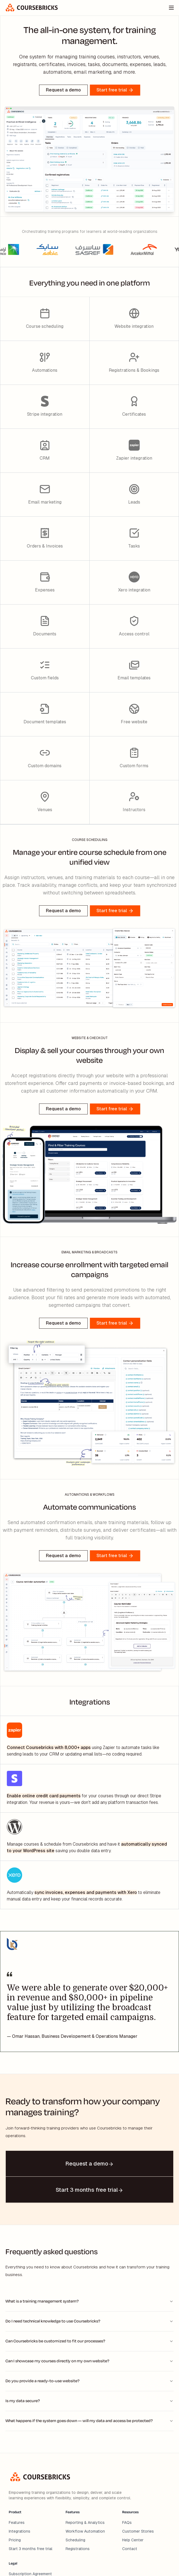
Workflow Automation (85, 2531)
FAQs (127, 2522)
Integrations (19, 2531)
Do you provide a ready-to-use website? (89, 2381)
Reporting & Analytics (85, 2522)
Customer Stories (138, 2531)
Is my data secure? (89, 2401)
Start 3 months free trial (30, 2549)
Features (17, 2522)
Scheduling (75, 2540)
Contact (129, 2549)
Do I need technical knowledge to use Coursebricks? (89, 2321)
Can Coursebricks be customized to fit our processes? (89, 2341)
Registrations (78, 2549)
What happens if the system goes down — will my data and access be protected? (89, 2421)
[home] (31, 7)
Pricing (15, 2540)
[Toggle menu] (171, 7)
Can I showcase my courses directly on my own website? (89, 2361)
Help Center (132, 2540)
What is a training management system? (89, 2301)
